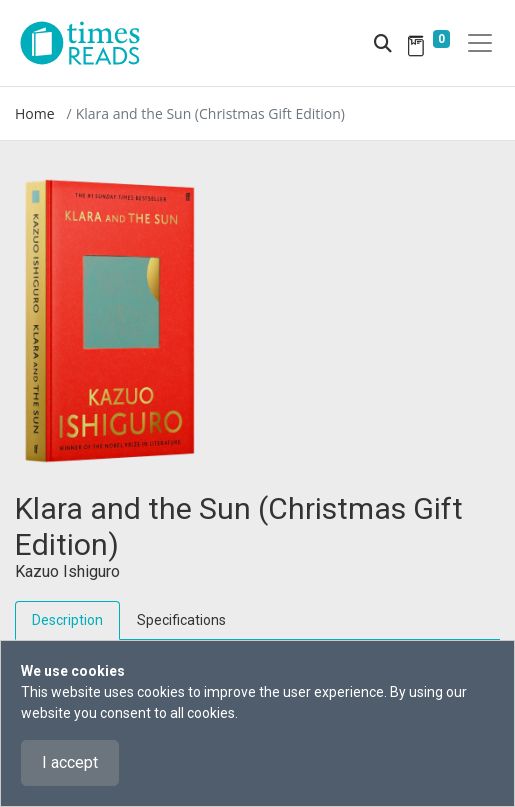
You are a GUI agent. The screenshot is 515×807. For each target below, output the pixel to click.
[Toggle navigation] (480, 43)
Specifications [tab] (181, 620)
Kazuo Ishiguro (67, 571)
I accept (70, 762)
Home (35, 113)
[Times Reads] (88, 43)
